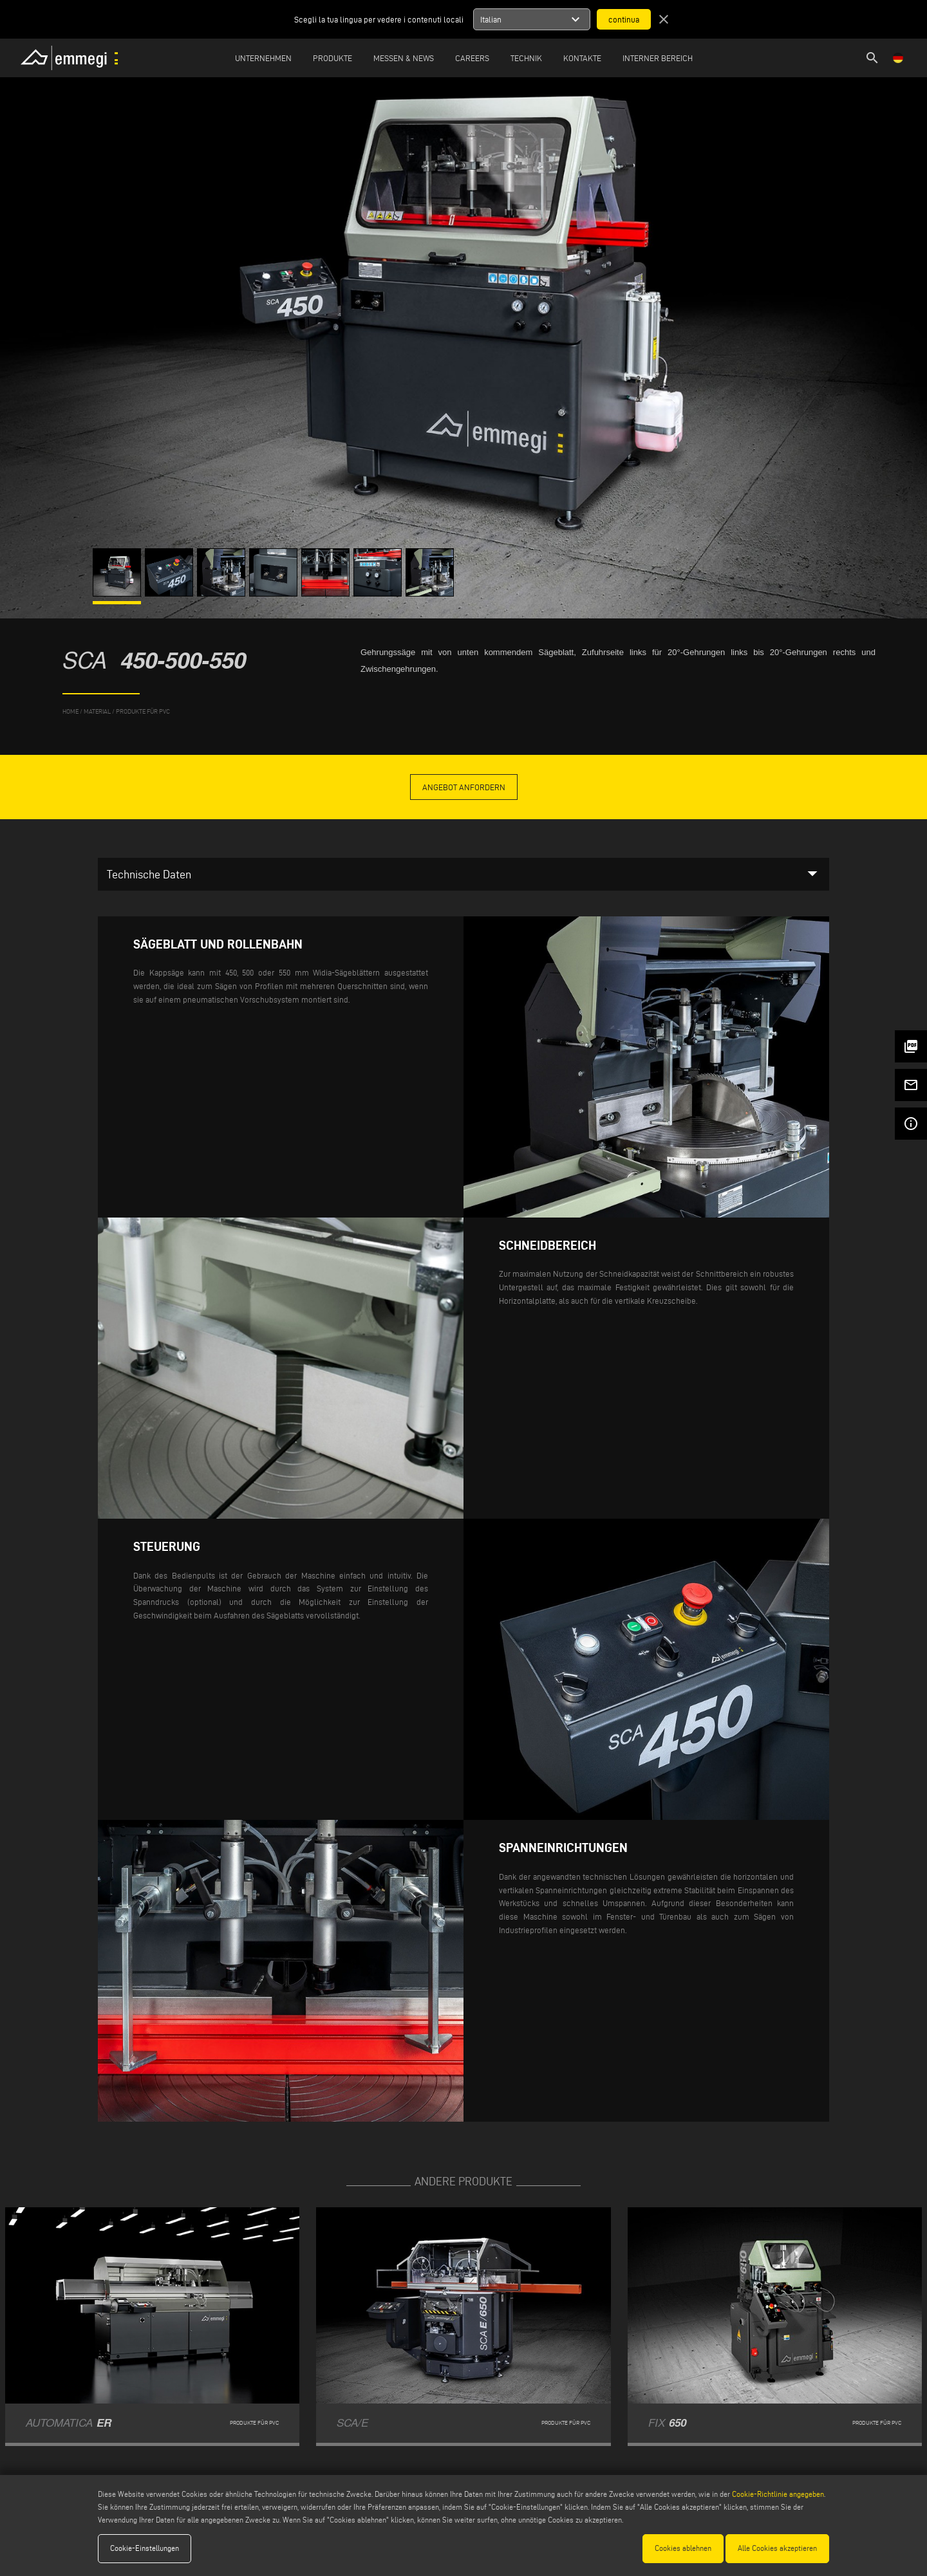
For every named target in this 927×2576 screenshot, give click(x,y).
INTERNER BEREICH (658, 57)
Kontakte (582, 57)
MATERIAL (97, 711)
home (70, 711)
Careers (472, 57)
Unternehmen (263, 57)
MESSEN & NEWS (403, 57)
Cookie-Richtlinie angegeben (778, 2494)
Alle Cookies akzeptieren (777, 2548)
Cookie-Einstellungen (144, 2548)
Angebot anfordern (463, 787)
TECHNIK (526, 57)
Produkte (332, 57)
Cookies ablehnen (683, 2548)
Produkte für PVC (143, 711)
